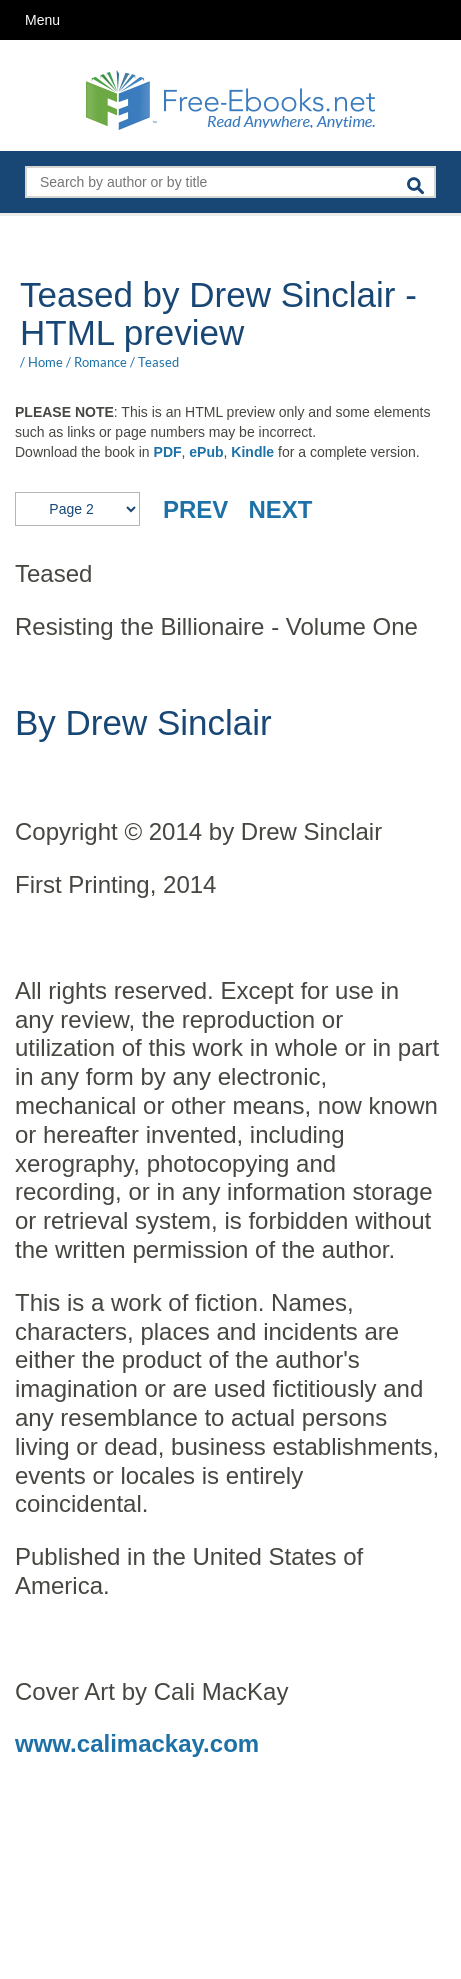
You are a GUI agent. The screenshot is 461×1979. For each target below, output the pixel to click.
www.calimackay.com (137, 1743)
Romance (100, 362)
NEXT (280, 509)
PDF (168, 452)
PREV (195, 509)
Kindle (252, 452)
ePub (206, 452)
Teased (158, 362)
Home (45, 362)
